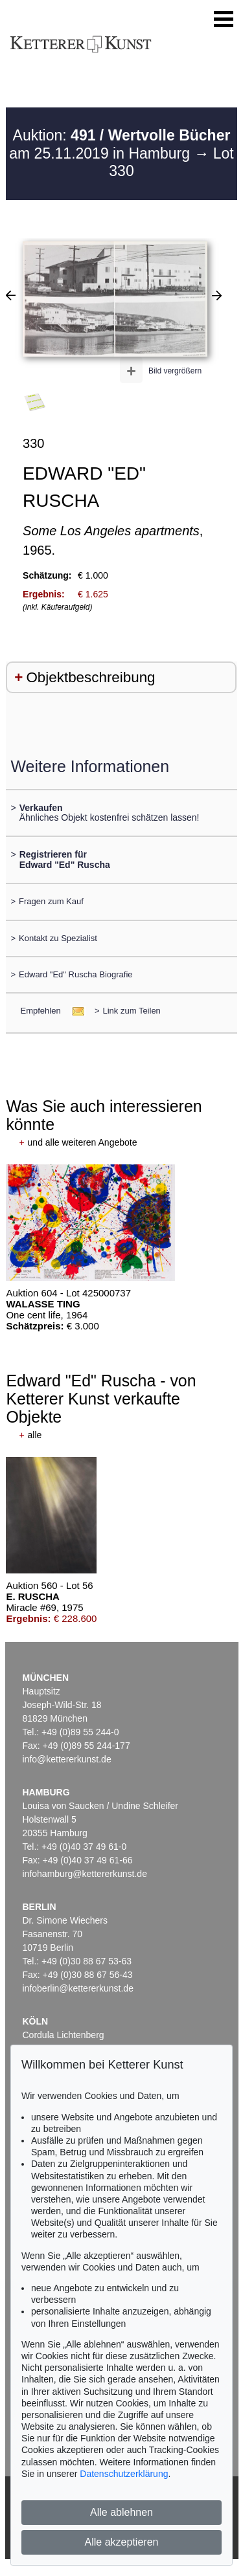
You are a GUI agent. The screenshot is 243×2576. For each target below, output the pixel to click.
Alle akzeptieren (122, 2542)
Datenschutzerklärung (124, 2474)
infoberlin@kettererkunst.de (78, 1988)
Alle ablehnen (121, 2512)
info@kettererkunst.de (67, 1759)
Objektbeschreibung (90, 677)
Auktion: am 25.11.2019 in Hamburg (119, 144)
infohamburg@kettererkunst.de (85, 1874)
